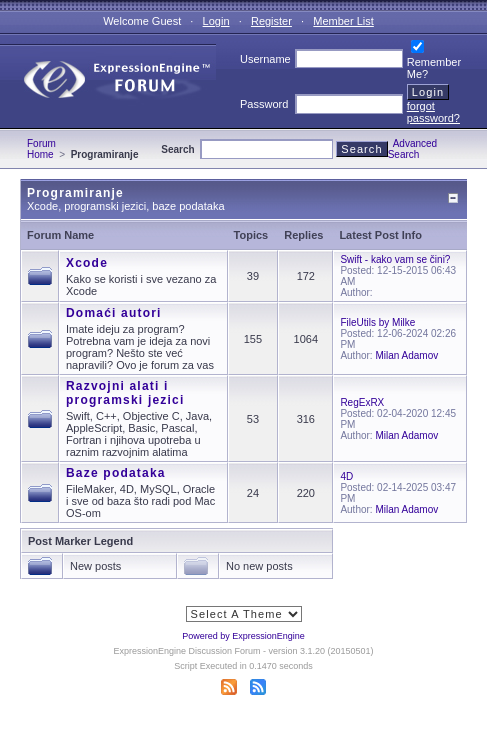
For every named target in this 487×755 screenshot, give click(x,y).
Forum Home (41, 149)
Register (271, 21)
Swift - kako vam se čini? (395, 259)
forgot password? (433, 112)
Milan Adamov (406, 355)
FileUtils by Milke (377, 322)
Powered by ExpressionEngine (243, 636)
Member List (343, 21)
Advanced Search (413, 149)
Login (216, 21)
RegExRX (362, 402)
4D (346, 476)
